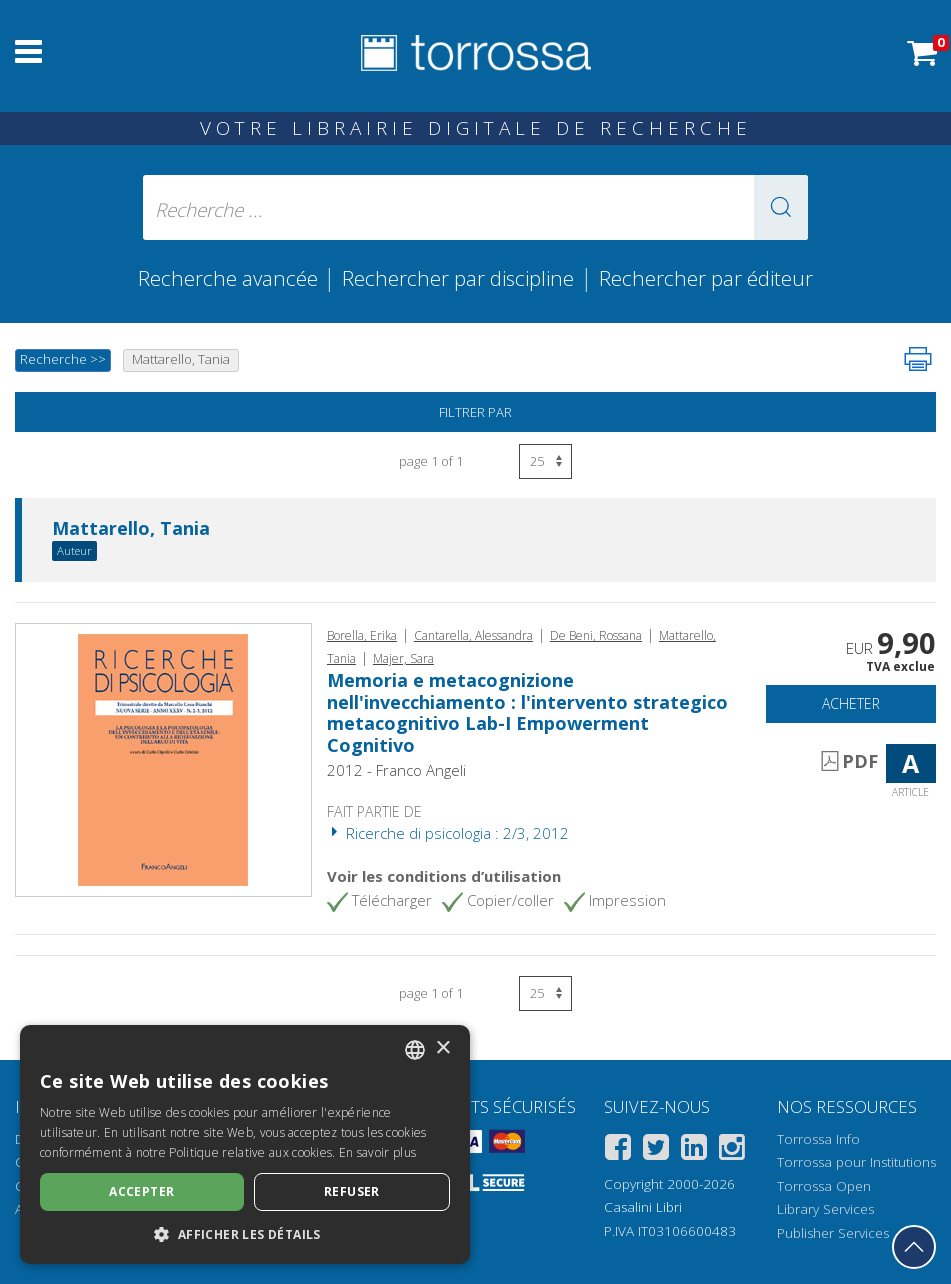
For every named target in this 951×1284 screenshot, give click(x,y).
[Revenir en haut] (914, 1247)
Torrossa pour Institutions (856, 1162)
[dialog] (245, 1144)
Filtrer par (475, 412)
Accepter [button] (141, 1191)
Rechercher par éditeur (706, 278)
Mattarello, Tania (131, 529)
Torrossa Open (824, 1186)
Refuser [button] (352, 1191)
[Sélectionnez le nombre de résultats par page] (545, 461)
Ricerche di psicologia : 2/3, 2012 (448, 833)
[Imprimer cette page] (918, 359)
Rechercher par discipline (458, 278)
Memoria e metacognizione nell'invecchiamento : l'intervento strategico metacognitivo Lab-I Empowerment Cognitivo (527, 712)
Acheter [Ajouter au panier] (851, 703)
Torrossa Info (818, 1139)
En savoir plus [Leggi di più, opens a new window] (377, 1152)
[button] (781, 207)
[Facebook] (618, 1150)
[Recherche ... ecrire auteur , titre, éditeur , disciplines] (476, 207)
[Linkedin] (694, 1150)
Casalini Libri (643, 1207)
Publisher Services (833, 1233)
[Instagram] (732, 1150)
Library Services (825, 1209)
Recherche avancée (230, 278)
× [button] (442, 1048)
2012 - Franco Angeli (396, 770)
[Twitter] (656, 1150)
